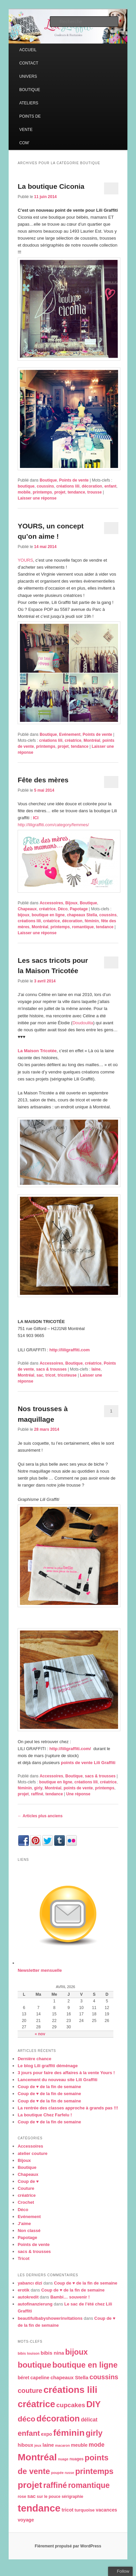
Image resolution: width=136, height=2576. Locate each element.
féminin (92, 921)
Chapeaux (27, 909)
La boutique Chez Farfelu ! (45, 2114)
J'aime (24, 2223)
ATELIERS (28, 103)
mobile (24, 492)
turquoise (84, 2510)
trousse (94, 492)
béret (23, 2377)
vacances (106, 2510)
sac (40, 1375)
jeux (37, 2445)
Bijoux (72, 903)
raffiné (37, 1794)
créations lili (67, 486)
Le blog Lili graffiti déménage (48, 2065)
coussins (45, 486)
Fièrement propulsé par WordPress (68, 2546)
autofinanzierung (35, 2303)
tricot (51, 1375)
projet (59, 492)
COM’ (24, 143)
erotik (23, 2290)
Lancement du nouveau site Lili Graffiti (57, 2079)
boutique (26, 486)
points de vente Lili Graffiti (88, 1762)
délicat (89, 2419)
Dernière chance (34, 2058)
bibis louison (29, 2353)
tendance (76, 492)
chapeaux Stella (82, 915)
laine (95, 1369)
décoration (92, 486)
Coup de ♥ (28, 2181)
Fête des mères (43, 780)
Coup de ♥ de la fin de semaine (49, 2086)
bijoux (23, 915)
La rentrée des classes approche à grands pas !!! (68, 2107)
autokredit (28, 2297)
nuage (63, 2459)
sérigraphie (72, 2496)
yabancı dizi (30, 2283)
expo (46, 2434)
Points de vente (74, 480)
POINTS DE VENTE (30, 123)
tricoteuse (67, 1375)
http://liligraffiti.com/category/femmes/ (53, 824)
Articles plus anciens (40, 1816)
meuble (79, 2445)
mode (97, 2444)
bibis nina (52, 2353)
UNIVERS (28, 76)
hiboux (25, 2445)
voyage (26, 2519)
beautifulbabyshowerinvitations (50, 2318)
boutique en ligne (48, 915)
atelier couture (33, 2153)
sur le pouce (49, 2496)
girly (38, 1788)
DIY (93, 2404)
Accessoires (51, 903)
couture (30, 2390)
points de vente (78, 1788)
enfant (110, 486)
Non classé (29, 2230)
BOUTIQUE (29, 89)
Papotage (79, 909)
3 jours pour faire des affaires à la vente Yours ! (66, 2072)
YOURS (25, 560)
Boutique (48, 480)
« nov (40, 2034)
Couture (26, 2188)
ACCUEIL (28, 50)
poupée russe (62, 2473)
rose (22, 2496)
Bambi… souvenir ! (69, 2297)
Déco (63, 909)
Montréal (91, 740)
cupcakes (70, 2405)
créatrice (73, 740)
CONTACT (28, 63)
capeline (39, 2377)
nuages (76, 2459)
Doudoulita (82, 1022)
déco (26, 2418)
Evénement (69, 734)
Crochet (26, 2202)
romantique (83, 927)
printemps (42, 492)
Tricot (23, 2258)
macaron (62, 2445)
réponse (78, 1794)
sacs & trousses (51, 1369)
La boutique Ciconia (51, 186)
